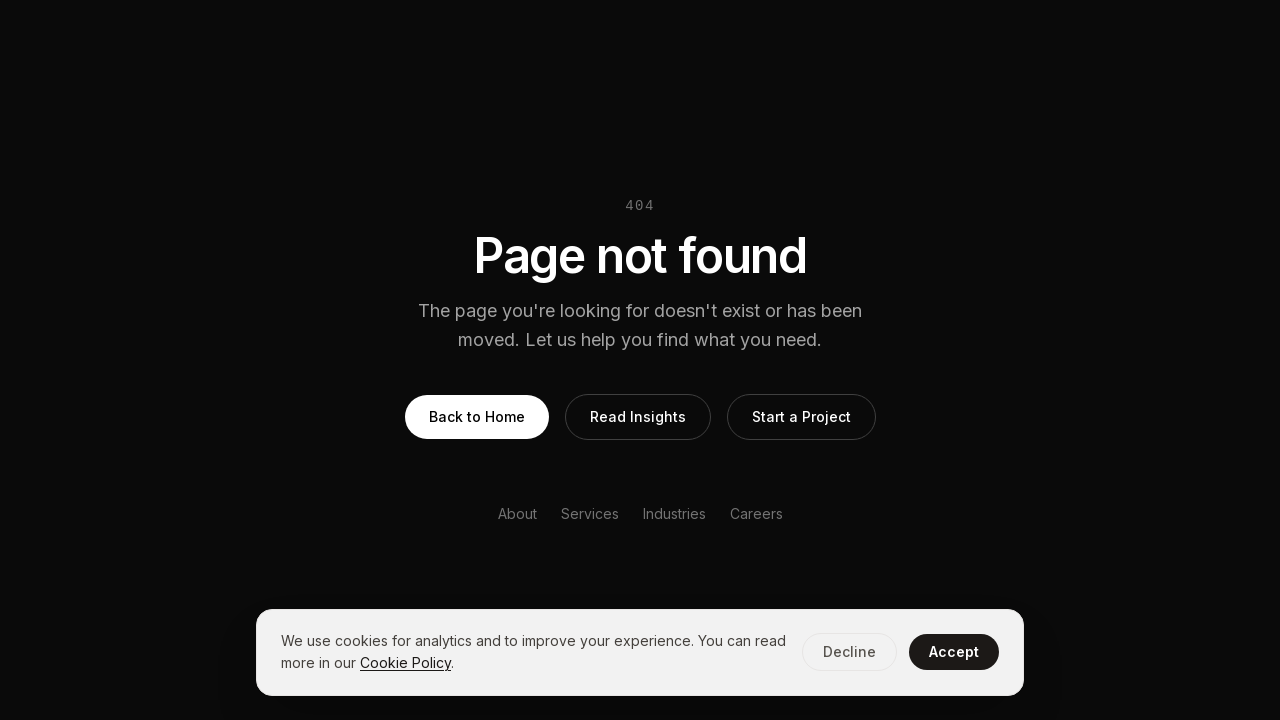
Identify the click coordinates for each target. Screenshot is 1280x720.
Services (590, 513)
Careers (756, 513)
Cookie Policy (405, 662)
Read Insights (638, 416)
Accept (954, 651)
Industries (674, 513)
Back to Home (477, 416)
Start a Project (801, 416)
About (517, 513)
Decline (849, 651)
